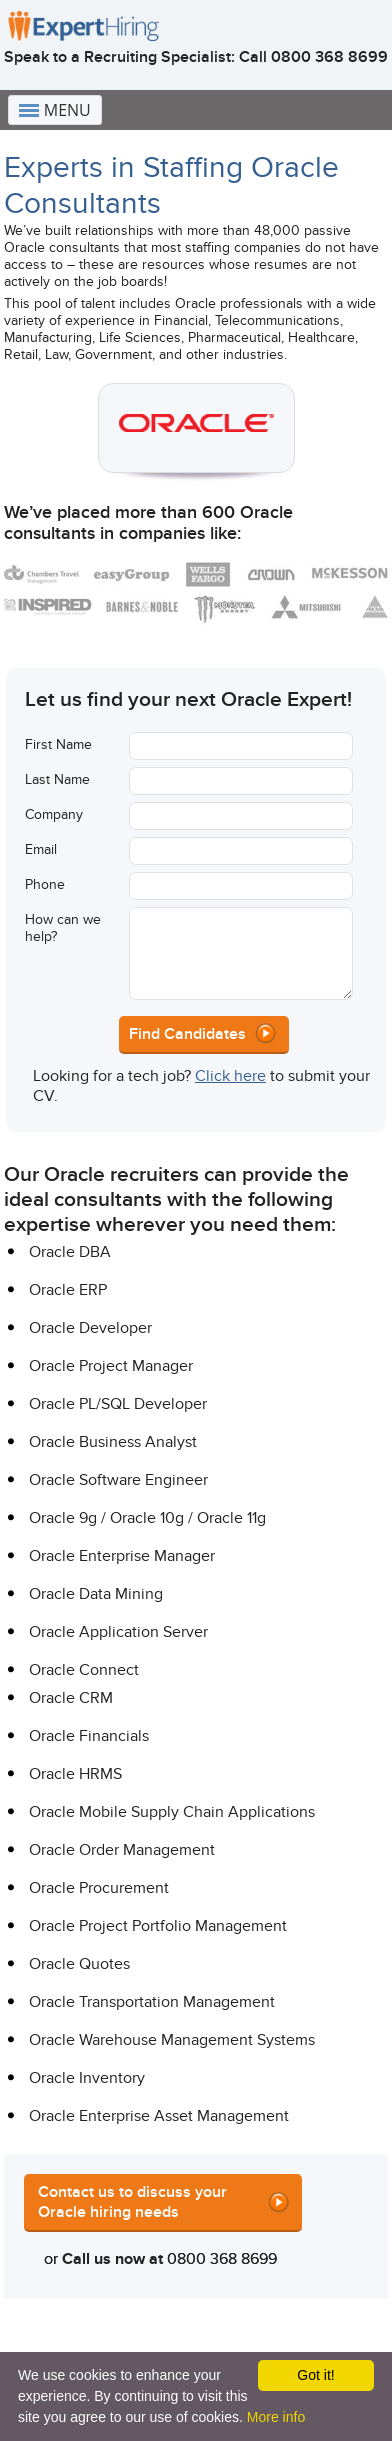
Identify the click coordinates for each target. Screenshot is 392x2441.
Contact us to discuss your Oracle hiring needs (132, 2202)
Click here (230, 1076)
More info (276, 2417)
